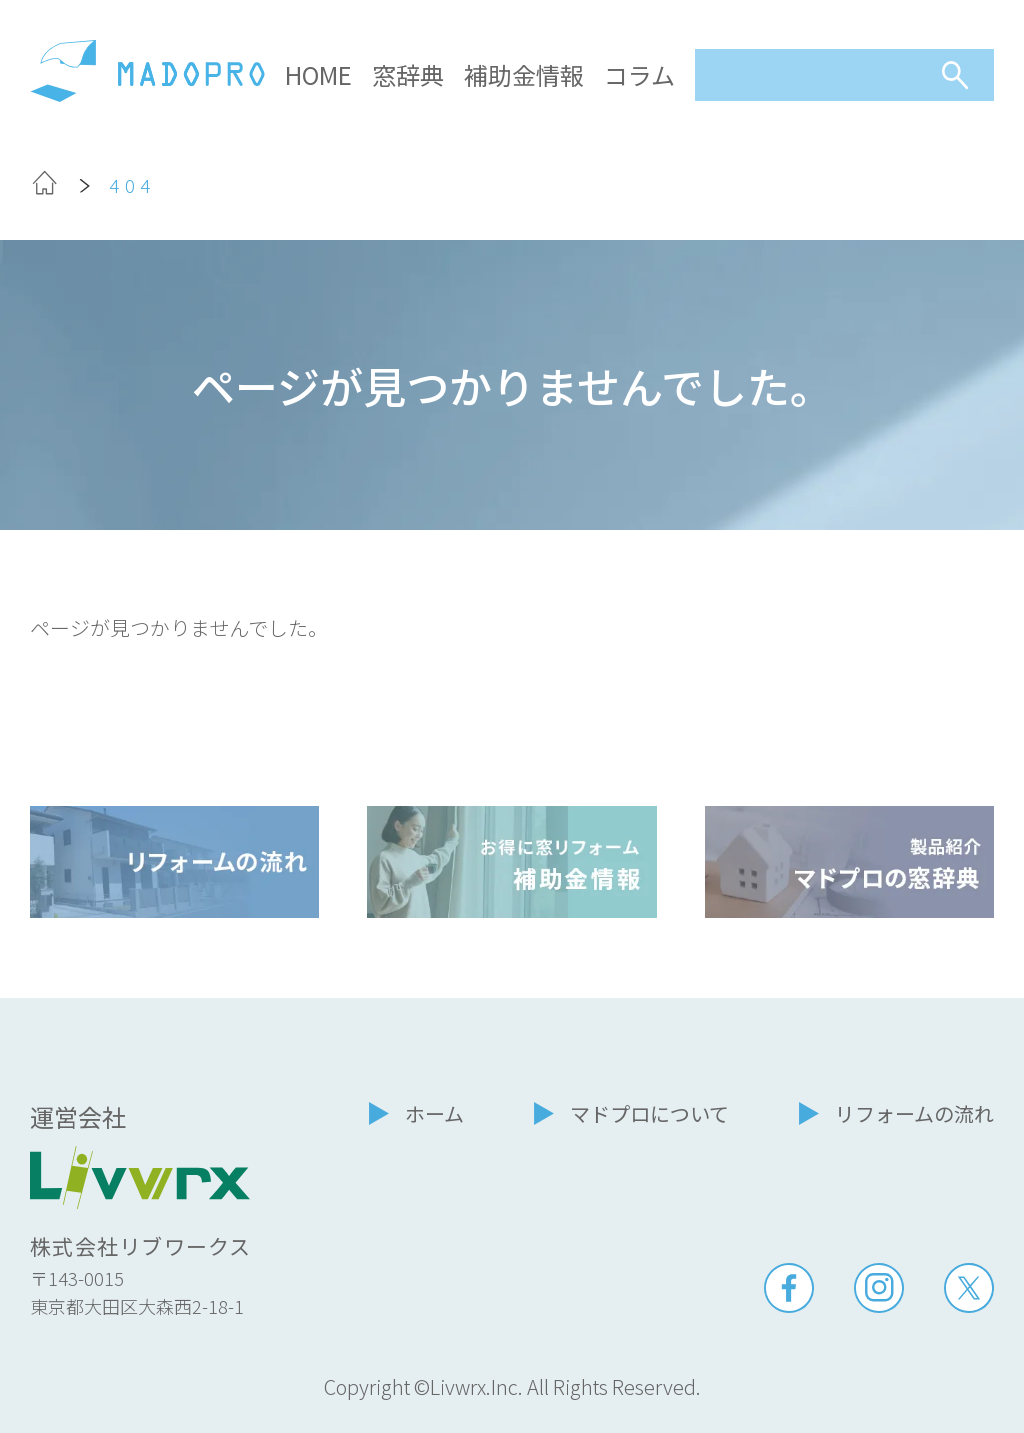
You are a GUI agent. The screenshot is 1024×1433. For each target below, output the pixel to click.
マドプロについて (649, 1113)
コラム (639, 74)
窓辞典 (408, 74)
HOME (318, 74)
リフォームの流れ (914, 1113)
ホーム (434, 1113)
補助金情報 (524, 74)
